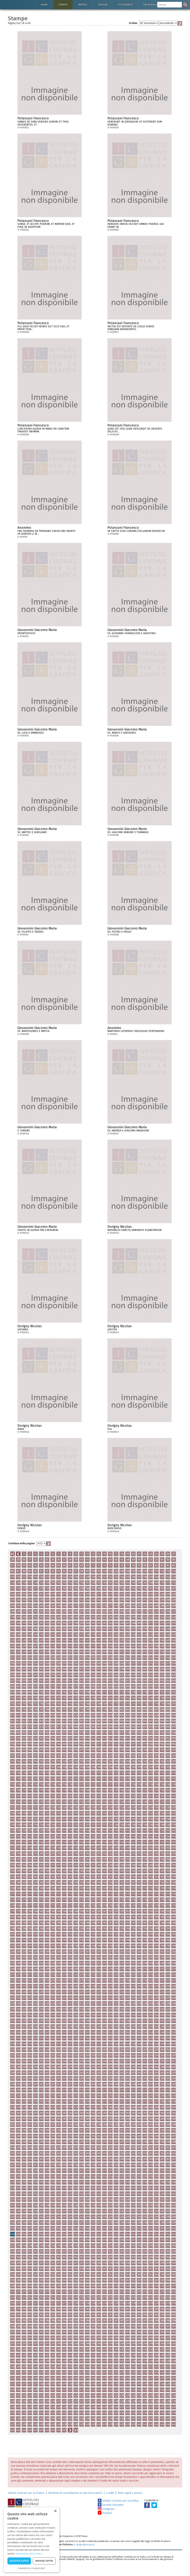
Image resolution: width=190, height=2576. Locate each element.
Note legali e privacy (130, 2493)
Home (44, 4)
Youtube (105, 2513)
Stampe (63, 4)
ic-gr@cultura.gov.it (84, 2544)
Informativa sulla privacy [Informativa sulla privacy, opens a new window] (29, 2553)
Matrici (82, 4)
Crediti (110, 2493)
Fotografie (125, 4)
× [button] (55, 2511)
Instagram (106, 2509)
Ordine (133, 23)
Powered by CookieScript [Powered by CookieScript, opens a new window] (31, 2568)
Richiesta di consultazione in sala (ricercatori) (75, 2493)
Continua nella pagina (21, 1543)
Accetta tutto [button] (19, 2560)
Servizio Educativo (111, 2504)
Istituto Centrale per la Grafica (26, 2493)
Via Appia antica (153, 4)
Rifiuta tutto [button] (44, 2560)
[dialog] (31, 2539)
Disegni (102, 4)
